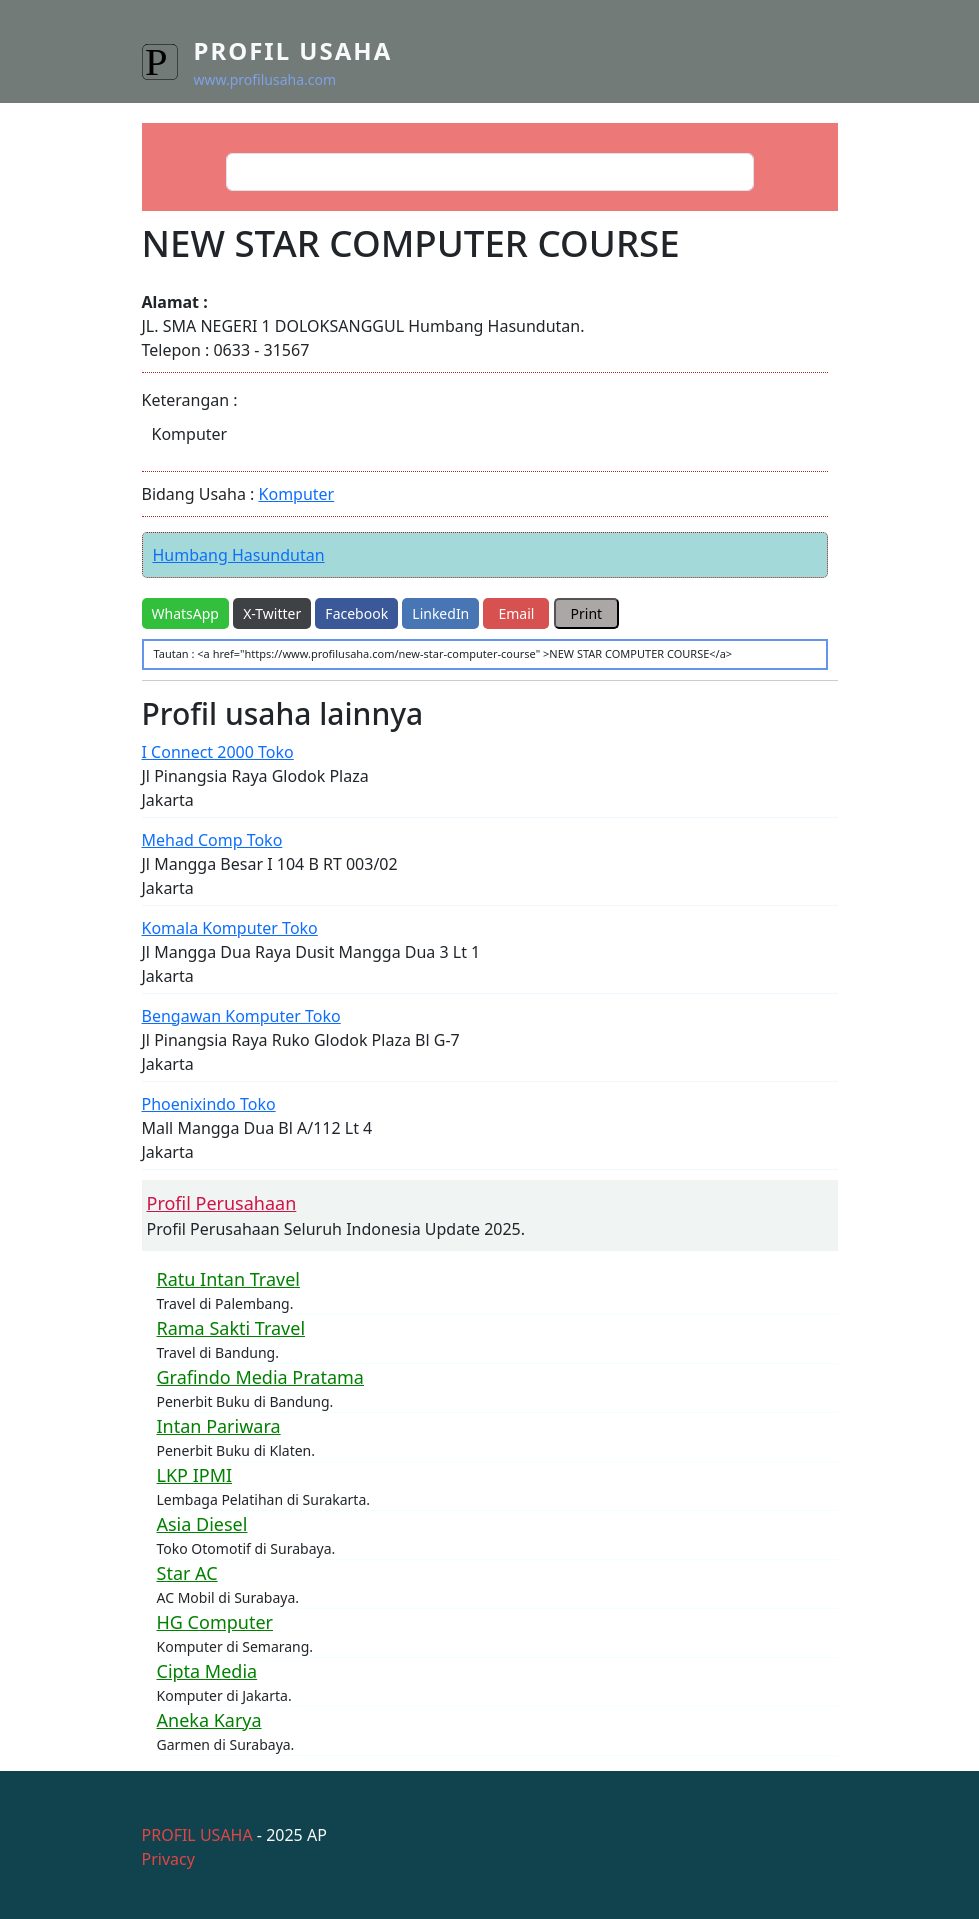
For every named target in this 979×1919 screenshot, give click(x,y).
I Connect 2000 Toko (218, 752)
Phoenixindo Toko (209, 1104)
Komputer (297, 494)
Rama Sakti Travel (231, 1328)
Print (587, 613)
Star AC (187, 1573)
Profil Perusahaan (222, 1203)
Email (516, 613)
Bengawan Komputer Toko (241, 1016)
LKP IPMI (195, 1475)
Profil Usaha (293, 50)
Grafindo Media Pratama (260, 1377)
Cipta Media (207, 1671)
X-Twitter (272, 613)
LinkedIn (440, 613)
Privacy (168, 1859)
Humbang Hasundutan (239, 555)
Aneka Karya (209, 1720)
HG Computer (215, 1622)
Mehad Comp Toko (212, 840)
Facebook (356, 613)
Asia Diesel (202, 1524)
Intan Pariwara (219, 1426)
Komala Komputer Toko (230, 928)
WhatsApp (185, 613)
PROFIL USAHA (197, 1835)
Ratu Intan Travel (228, 1279)
